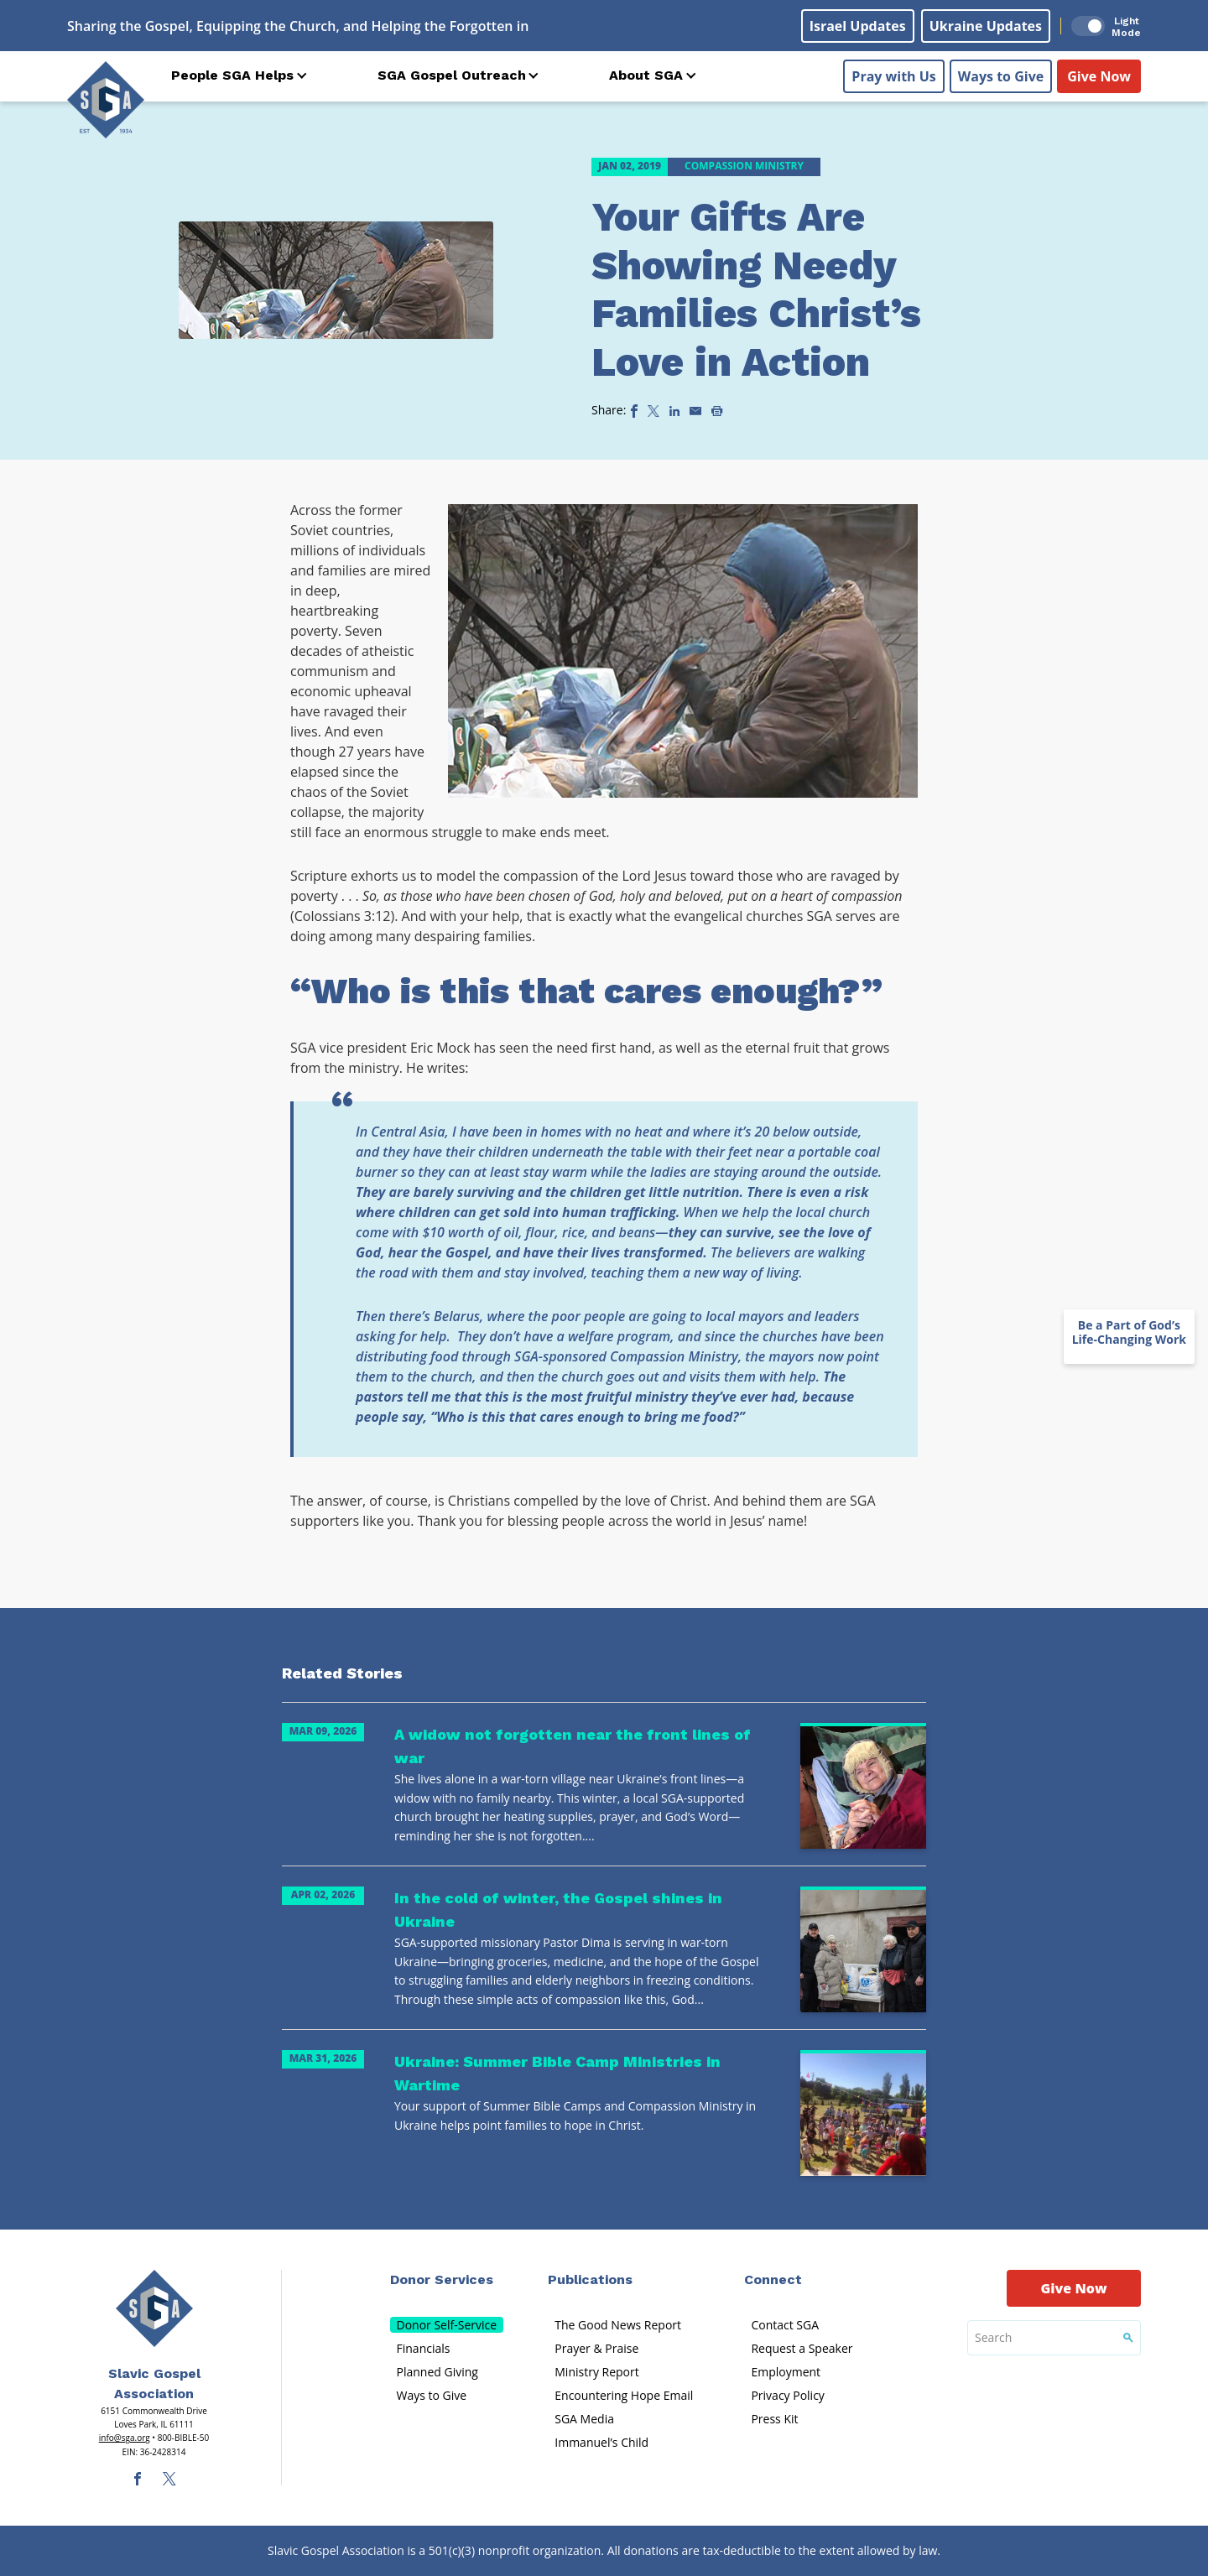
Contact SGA (785, 2325)
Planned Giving (437, 2372)
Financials (423, 2348)
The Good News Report (618, 2325)
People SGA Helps (232, 75)
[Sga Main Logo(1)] (154, 2308)
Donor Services (441, 2279)
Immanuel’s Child (601, 2442)
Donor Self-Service (447, 2325)
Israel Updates (858, 26)
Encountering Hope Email (624, 2395)
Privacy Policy (787, 2395)
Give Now (1099, 76)
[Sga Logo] (105, 99)
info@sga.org (124, 2437)
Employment (785, 2372)
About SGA (646, 75)
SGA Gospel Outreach (452, 75)
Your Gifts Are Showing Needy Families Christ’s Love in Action (756, 289)
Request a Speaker (801, 2348)
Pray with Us (893, 76)
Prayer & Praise (596, 2348)
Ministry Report (596, 2372)
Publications (590, 2279)
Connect (773, 2279)
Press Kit (774, 2419)
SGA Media (584, 2419)
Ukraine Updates (985, 26)
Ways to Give (1001, 76)
